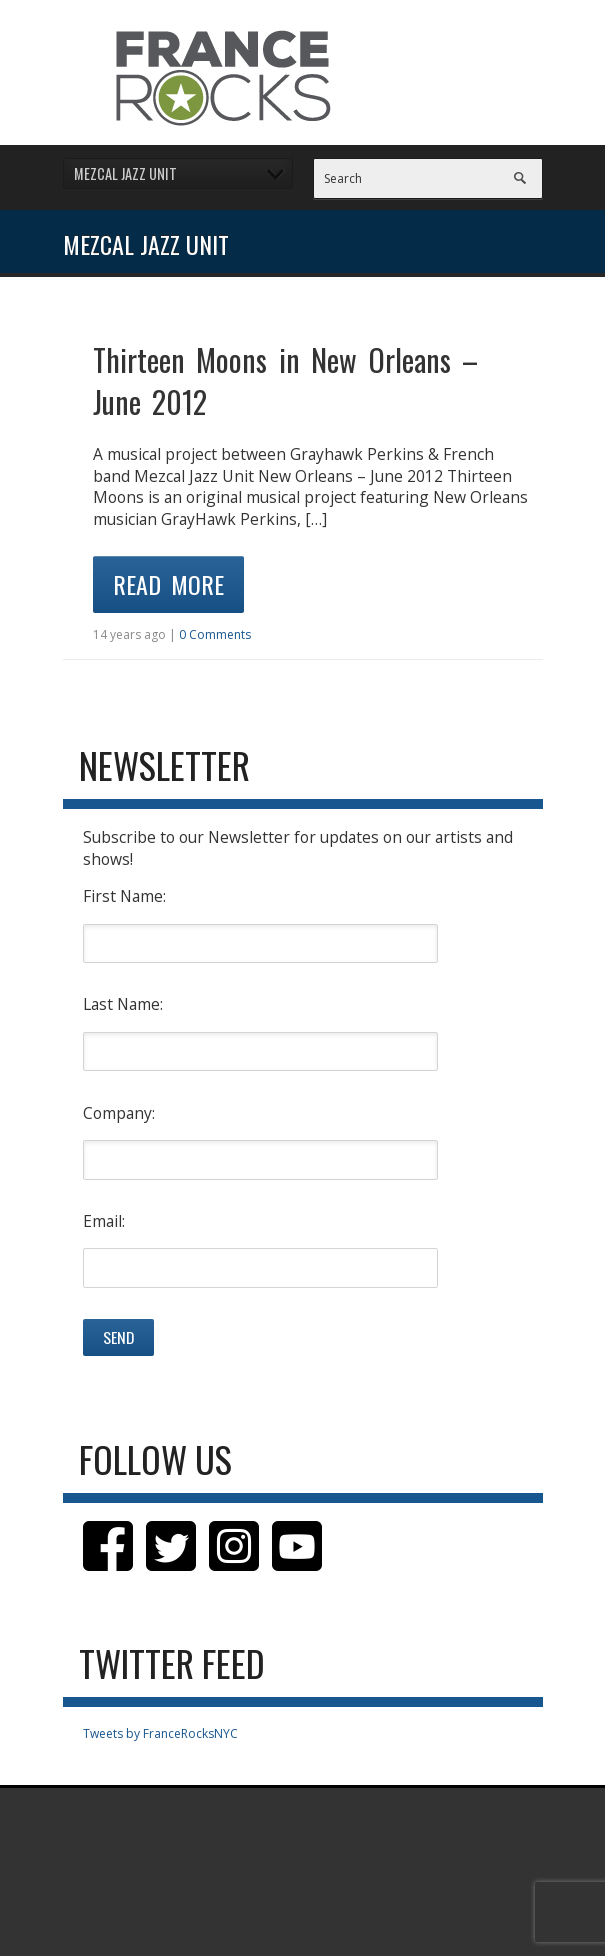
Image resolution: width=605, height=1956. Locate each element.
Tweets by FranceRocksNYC (160, 1733)
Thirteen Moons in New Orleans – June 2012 (286, 380)
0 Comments (215, 634)
